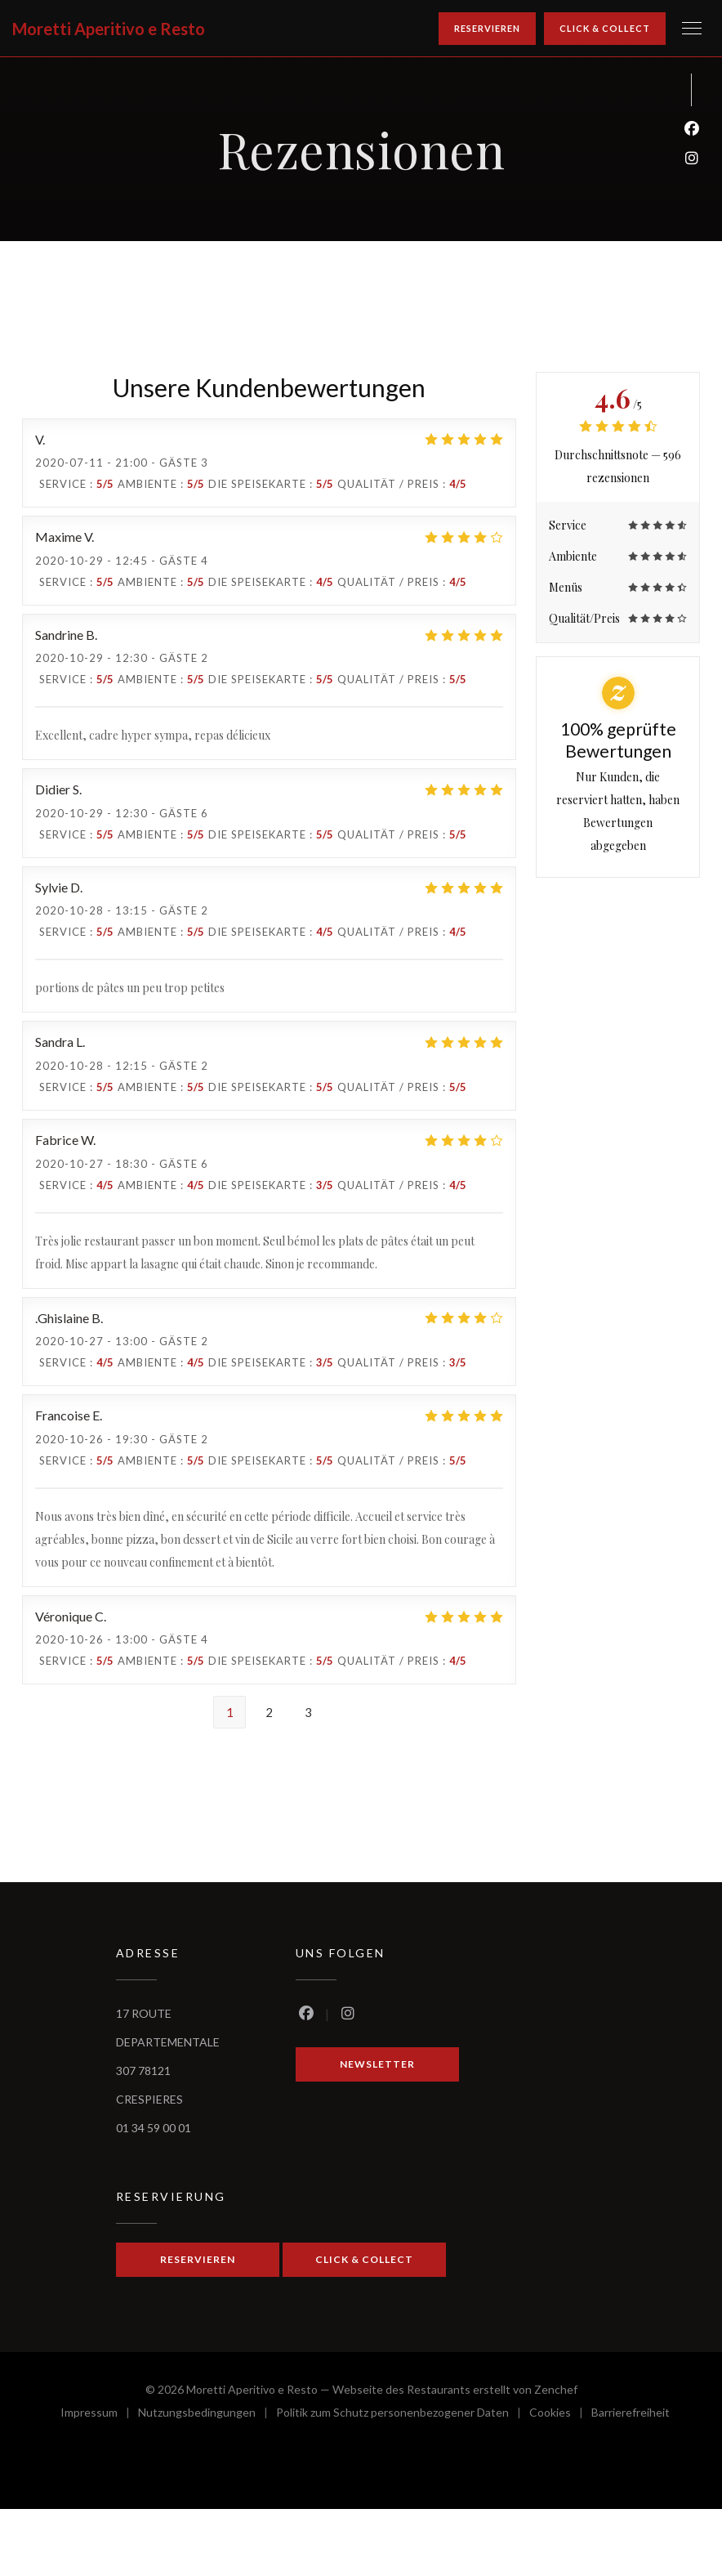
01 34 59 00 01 (153, 2128)
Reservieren (487, 28)
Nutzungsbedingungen (207, 2414)
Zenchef (555, 2389)
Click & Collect (604, 28)
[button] (692, 29)
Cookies (560, 2414)
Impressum (99, 2414)
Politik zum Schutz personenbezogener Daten (402, 2414)
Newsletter (377, 2064)
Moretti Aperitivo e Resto (108, 28)
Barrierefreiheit (630, 2414)
